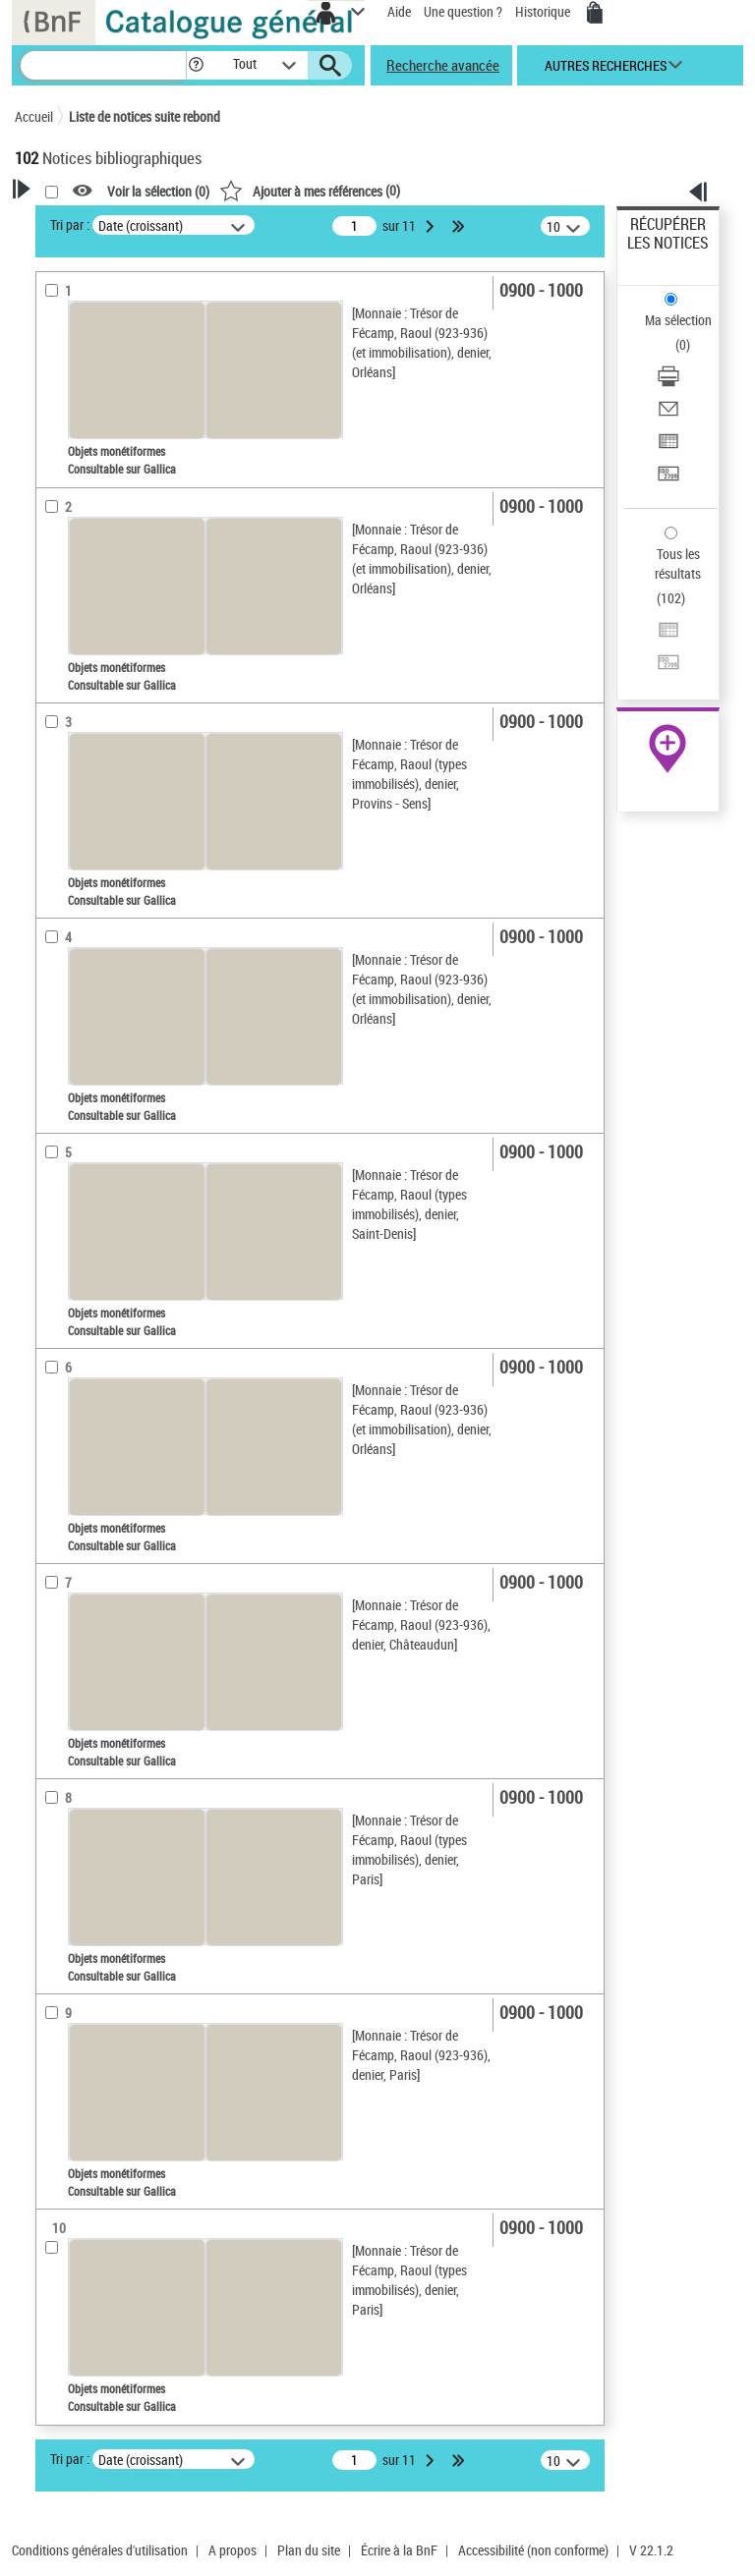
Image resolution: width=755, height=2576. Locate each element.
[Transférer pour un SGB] (668, 480)
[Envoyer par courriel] (668, 415)
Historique (544, 11)
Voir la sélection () (158, 191)
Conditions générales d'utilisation (100, 2550)
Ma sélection (678, 319)
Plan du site (308, 2550)
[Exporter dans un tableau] (668, 447)
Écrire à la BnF (399, 2550)
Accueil (34, 116)
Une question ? (463, 11)
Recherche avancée (442, 65)
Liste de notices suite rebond (144, 116)
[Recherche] (103, 65)
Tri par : (69, 224)
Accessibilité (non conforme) (533, 2550)
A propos (232, 2550)
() (309, 190)
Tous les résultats (678, 563)
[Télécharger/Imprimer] (668, 382)
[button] (196, 65)
